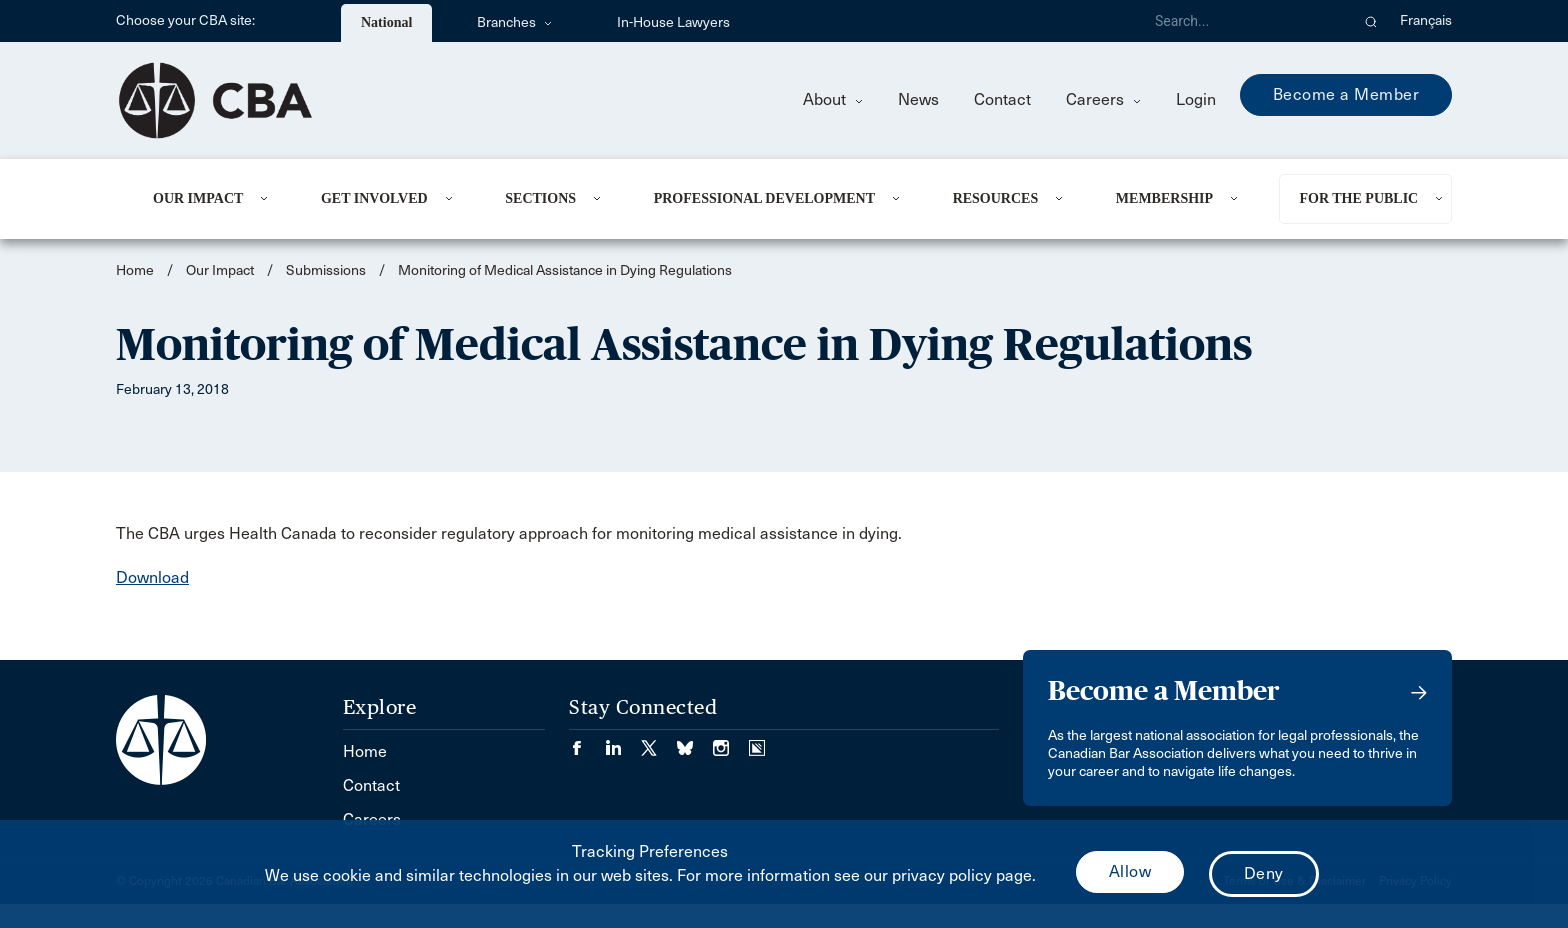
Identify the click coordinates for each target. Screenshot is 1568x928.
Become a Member (1346, 94)
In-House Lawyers (673, 22)
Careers (1103, 99)
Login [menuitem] (1196, 99)
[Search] (1244, 21)
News (918, 99)
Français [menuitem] (1426, 20)
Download (152, 577)
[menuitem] (212, 199)
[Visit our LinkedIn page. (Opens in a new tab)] (623, 741)
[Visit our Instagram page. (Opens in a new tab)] (731, 741)
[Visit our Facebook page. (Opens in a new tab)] (587, 741)
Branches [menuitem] (514, 22)
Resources (996, 198)
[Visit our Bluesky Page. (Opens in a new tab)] (695, 741)
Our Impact (198, 198)
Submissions (326, 270)
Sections (540, 198)
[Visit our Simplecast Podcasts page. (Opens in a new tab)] (757, 741)
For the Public (1358, 198)
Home (135, 270)
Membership (1164, 198)
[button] (1371, 21)
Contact (1002, 99)
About (833, 99)
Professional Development (764, 198)
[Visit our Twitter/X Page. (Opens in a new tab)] (659, 741)
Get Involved (374, 198)
